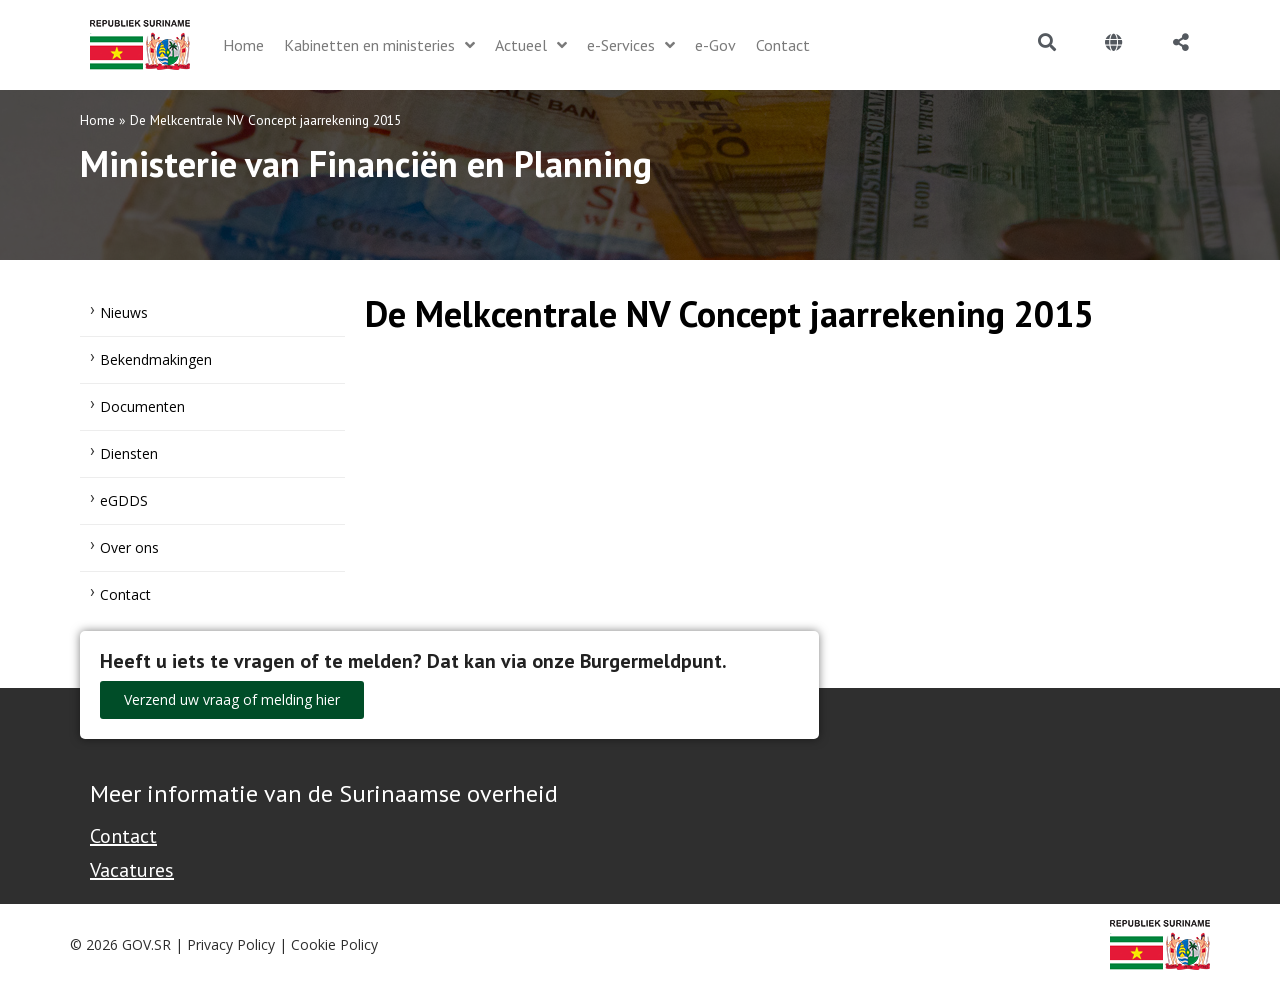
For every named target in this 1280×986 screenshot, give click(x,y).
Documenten (142, 406)
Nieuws (124, 312)
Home (97, 120)
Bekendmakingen (156, 359)
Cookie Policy (334, 944)
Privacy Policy (231, 944)
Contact (125, 594)
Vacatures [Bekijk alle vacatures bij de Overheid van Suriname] (132, 870)
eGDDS (124, 500)
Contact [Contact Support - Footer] (123, 836)
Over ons (129, 547)
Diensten (129, 453)
